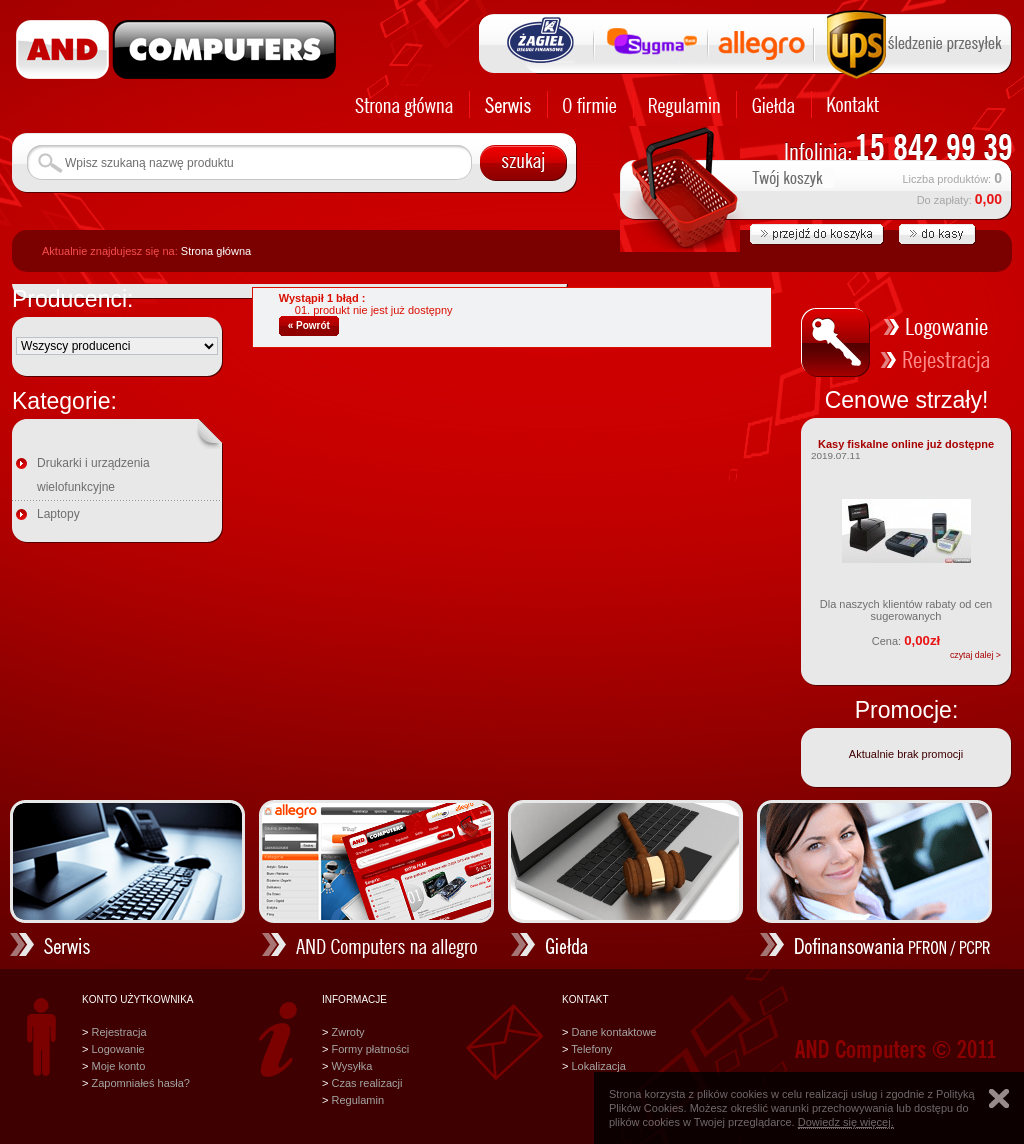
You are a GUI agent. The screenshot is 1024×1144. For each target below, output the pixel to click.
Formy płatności (370, 1049)
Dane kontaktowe (613, 1032)
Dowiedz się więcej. (846, 1122)
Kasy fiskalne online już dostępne (906, 444)
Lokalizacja (598, 1066)
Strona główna (216, 251)
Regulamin (357, 1100)
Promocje (903, 710)
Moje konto (118, 1066)
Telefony (591, 1049)
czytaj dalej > (975, 655)
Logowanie (117, 1049)
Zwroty (347, 1032)
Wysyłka (351, 1066)
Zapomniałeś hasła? (140, 1083)
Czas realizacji (366, 1083)
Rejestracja (118, 1032)
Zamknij (999, 1098)
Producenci (69, 299)
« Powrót (309, 325)
